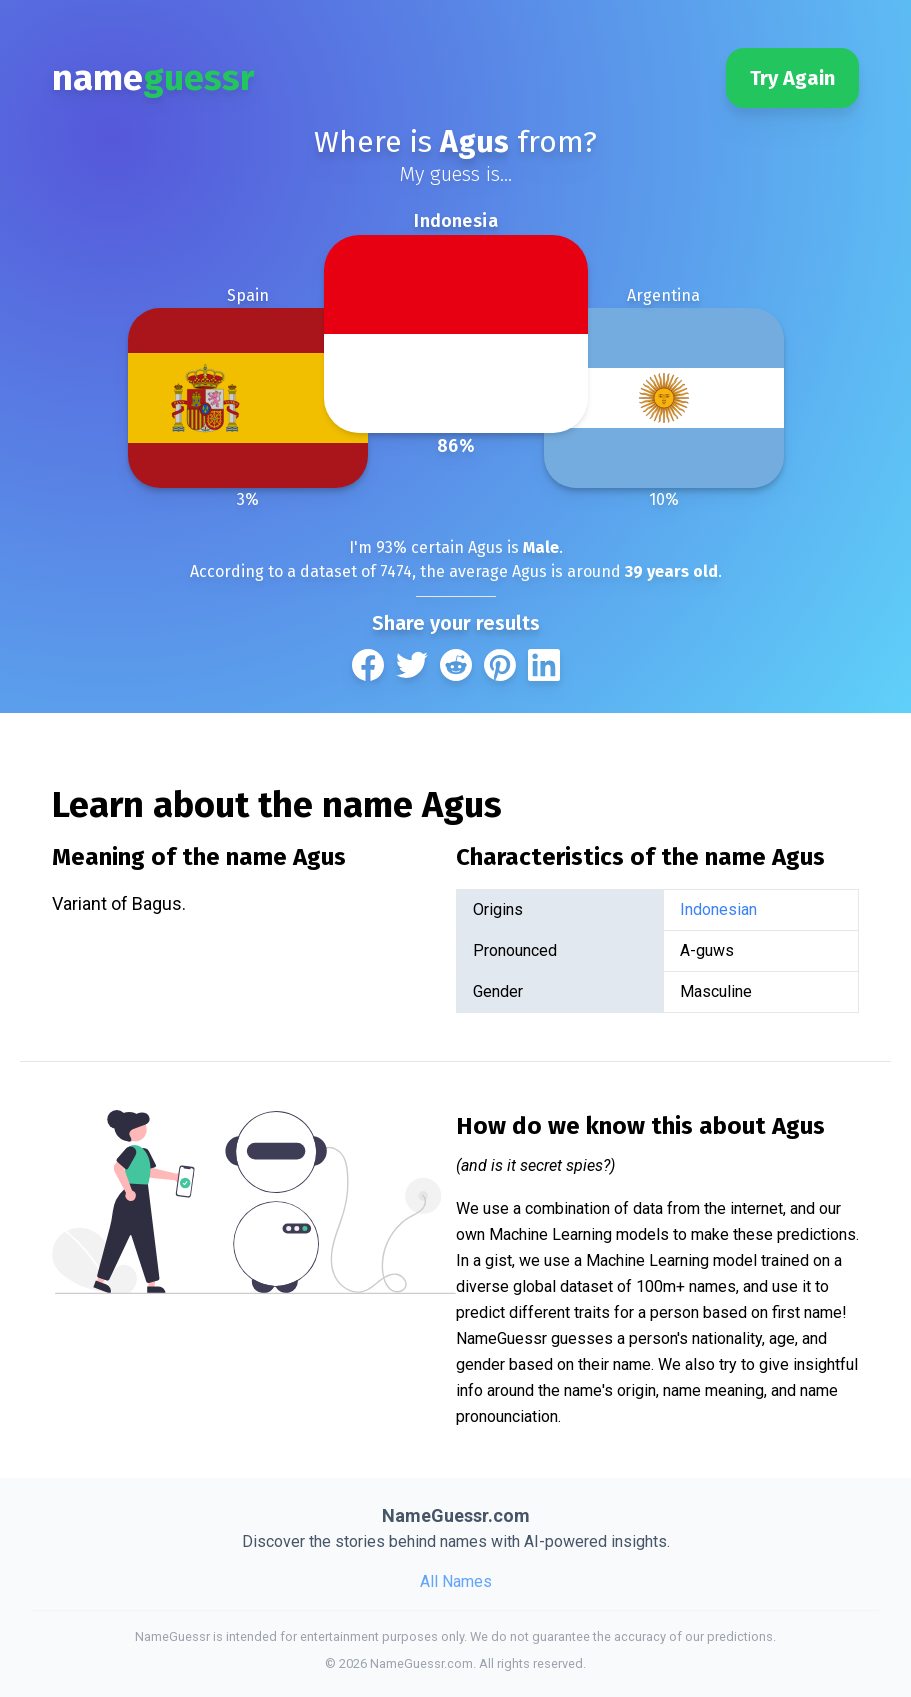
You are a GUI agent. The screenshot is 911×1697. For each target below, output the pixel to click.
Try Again (792, 78)
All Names (456, 1581)
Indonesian (718, 909)
